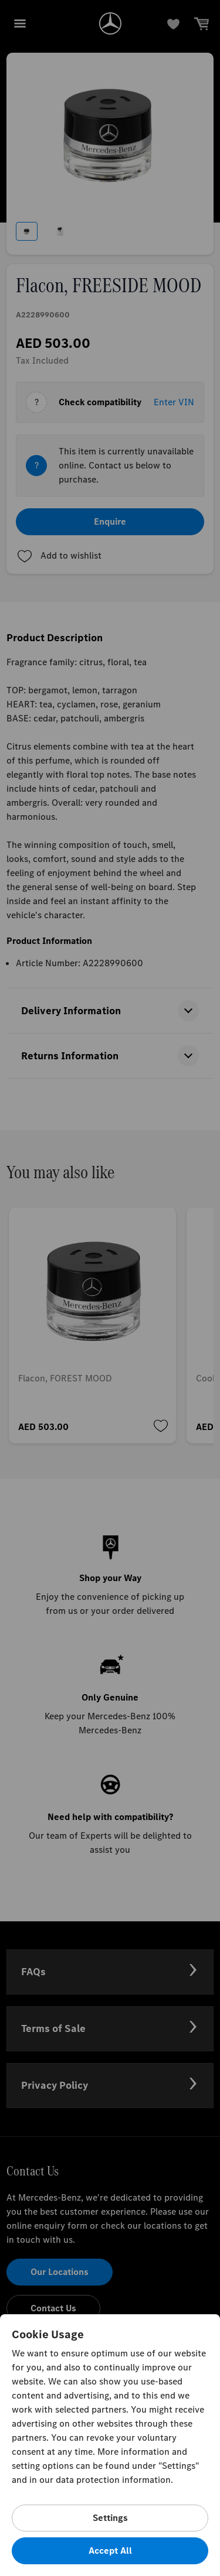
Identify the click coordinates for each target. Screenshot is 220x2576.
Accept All (110, 2550)
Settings (110, 2518)
